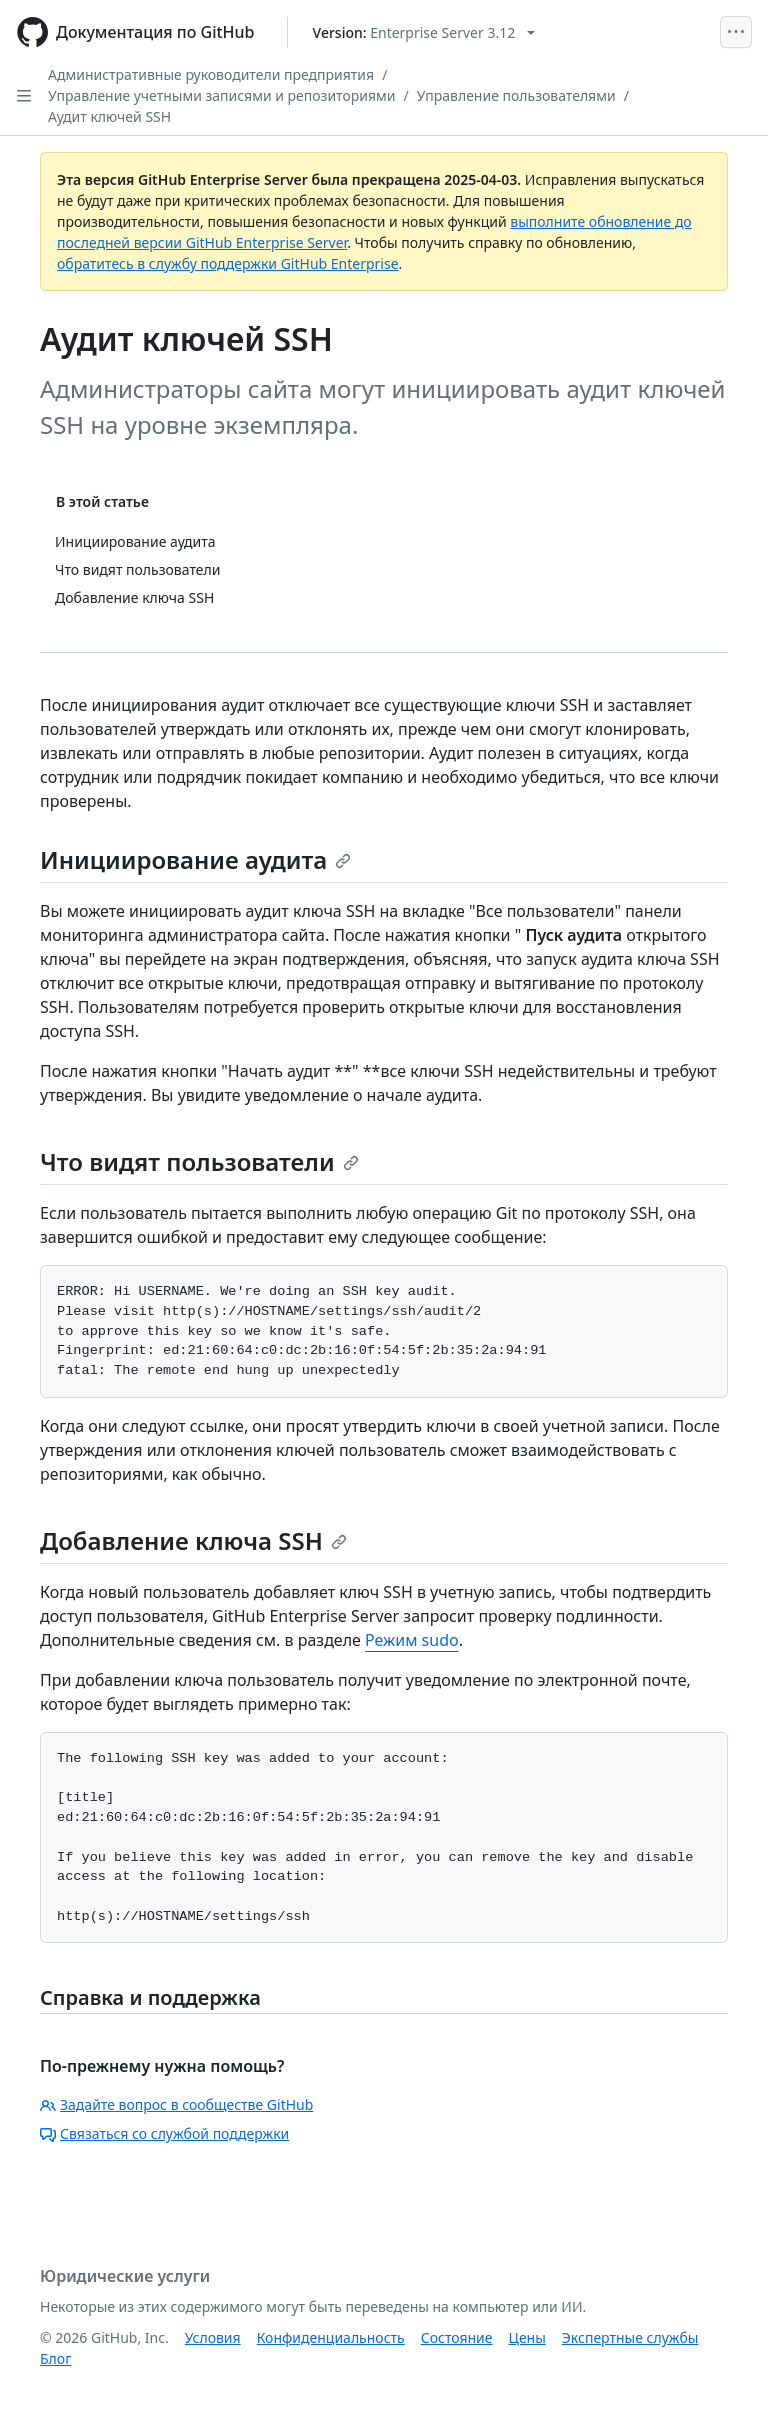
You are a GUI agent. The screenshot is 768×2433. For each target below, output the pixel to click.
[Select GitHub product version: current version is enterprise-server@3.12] (424, 32)
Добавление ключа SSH (193, 1540)
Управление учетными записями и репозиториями (222, 95)
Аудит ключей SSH (109, 116)
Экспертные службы (630, 2337)
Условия (213, 2337)
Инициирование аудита (195, 859)
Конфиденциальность (331, 2337)
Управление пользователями (516, 95)
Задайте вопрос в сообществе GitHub (176, 2104)
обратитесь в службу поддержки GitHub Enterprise (228, 263)
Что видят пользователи (199, 1161)
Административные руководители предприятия (211, 74)
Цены (527, 2337)
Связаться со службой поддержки (164, 2133)
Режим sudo (412, 1640)
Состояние (457, 2337)
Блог (55, 2358)
